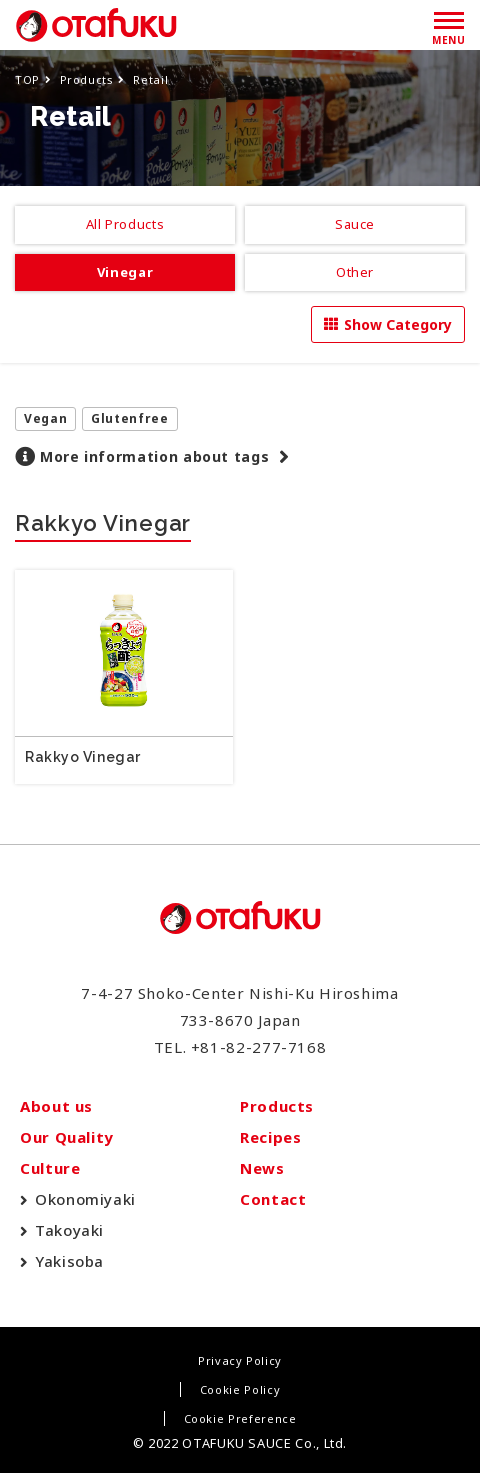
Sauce (355, 224)
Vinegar (125, 272)
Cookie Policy (240, 1389)
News (262, 1168)
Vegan (45, 418)
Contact (273, 1199)
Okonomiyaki (85, 1199)
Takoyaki (69, 1230)
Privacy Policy (240, 1360)
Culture (50, 1168)
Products (87, 79)
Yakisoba (69, 1261)
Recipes (270, 1137)
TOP (27, 79)
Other (355, 272)
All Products (125, 224)
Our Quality (67, 1137)
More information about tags (154, 456)
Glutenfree (129, 418)
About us (56, 1106)
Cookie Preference (240, 1418)
